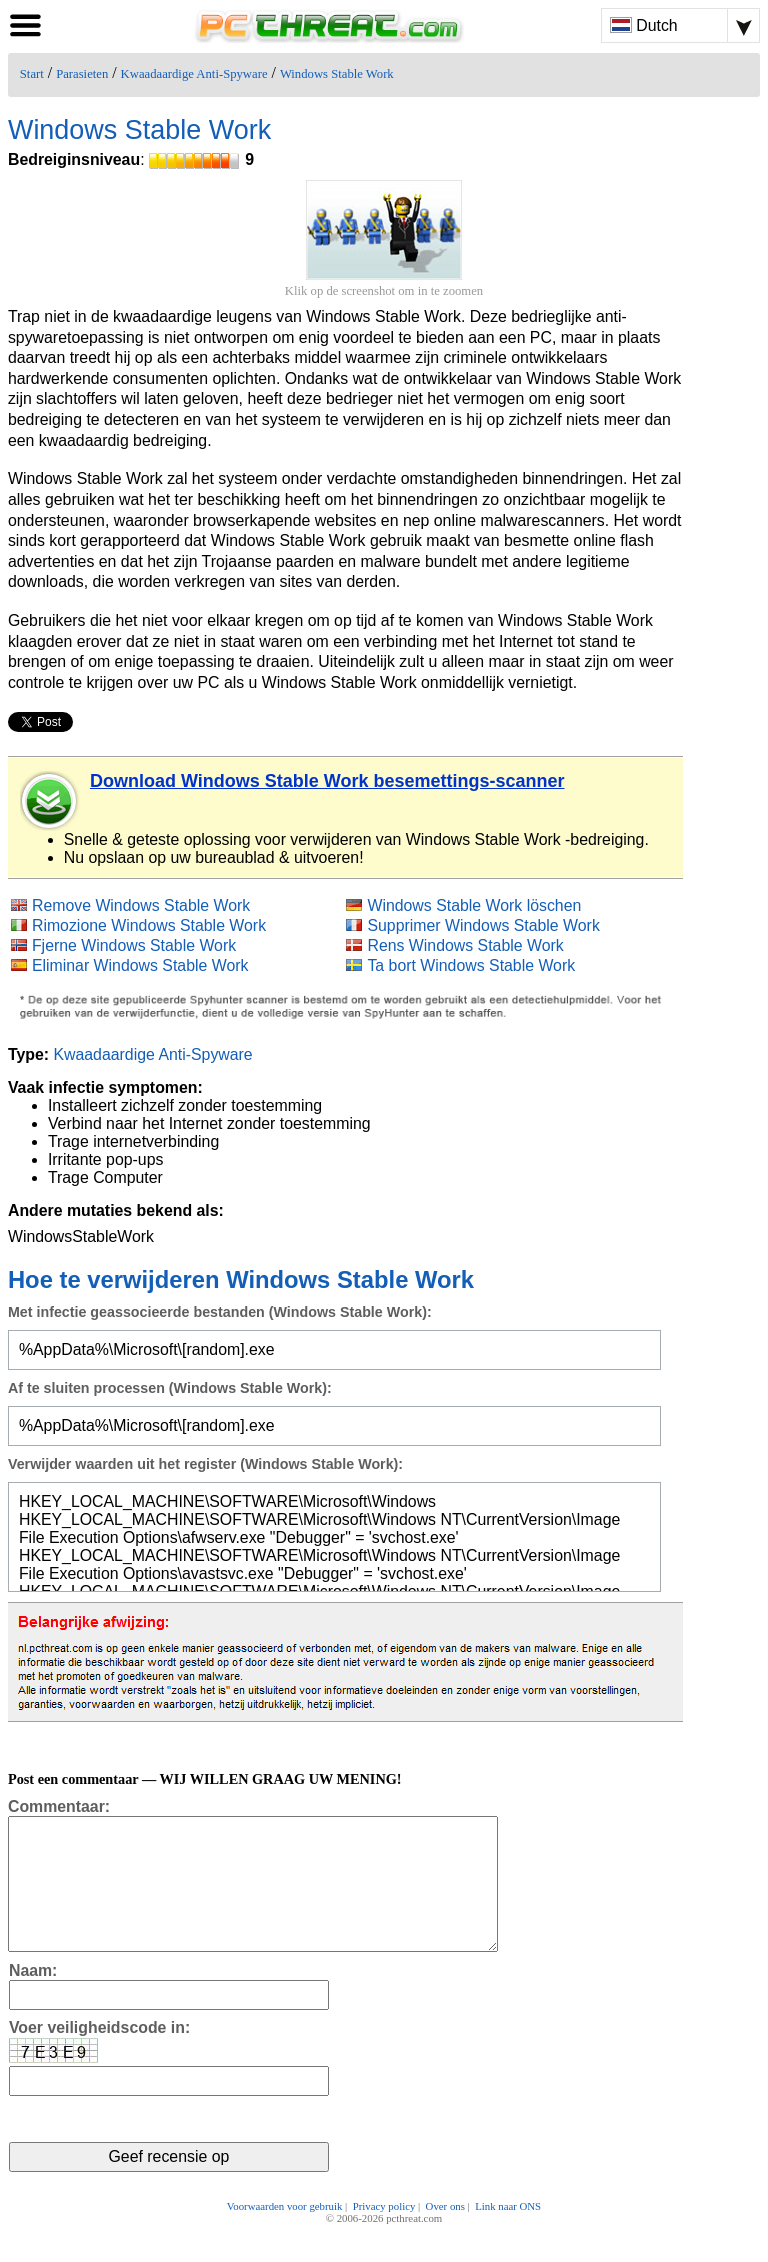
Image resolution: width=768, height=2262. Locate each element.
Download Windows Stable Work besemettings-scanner (327, 781)
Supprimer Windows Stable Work (483, 925)
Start (32, 74)
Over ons (445, 2234)
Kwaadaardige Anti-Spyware (194, 74)
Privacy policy (384, 2234)
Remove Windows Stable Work (141, 905)
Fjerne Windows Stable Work (134, 945)
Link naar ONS (508, 2234)
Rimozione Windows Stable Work (149, 925)
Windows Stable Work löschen (474, 905)
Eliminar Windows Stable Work (140, 965)
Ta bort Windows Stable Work (471, 965)
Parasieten (82, 74)
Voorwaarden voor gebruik (285, 2234)
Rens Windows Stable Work (465, 945)
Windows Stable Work (337, 74)
